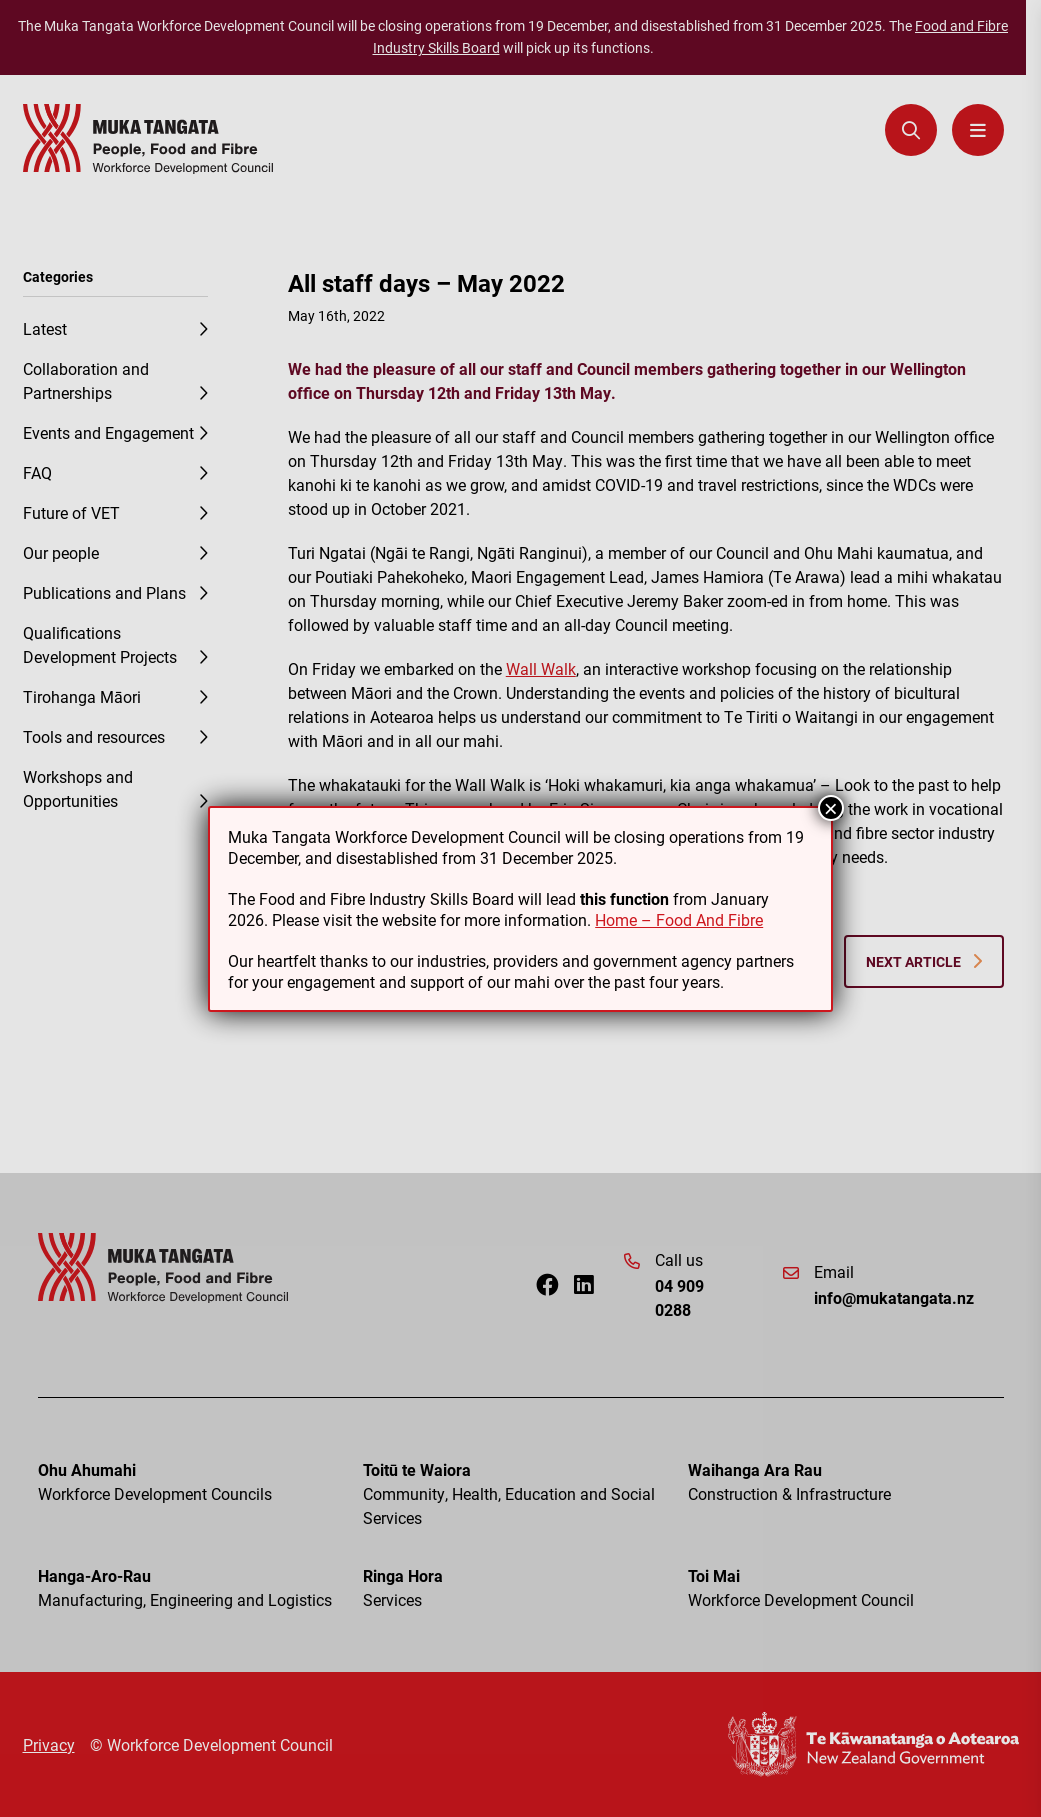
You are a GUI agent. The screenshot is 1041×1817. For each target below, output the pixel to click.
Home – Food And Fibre (679, 919)
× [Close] (831, 808)
